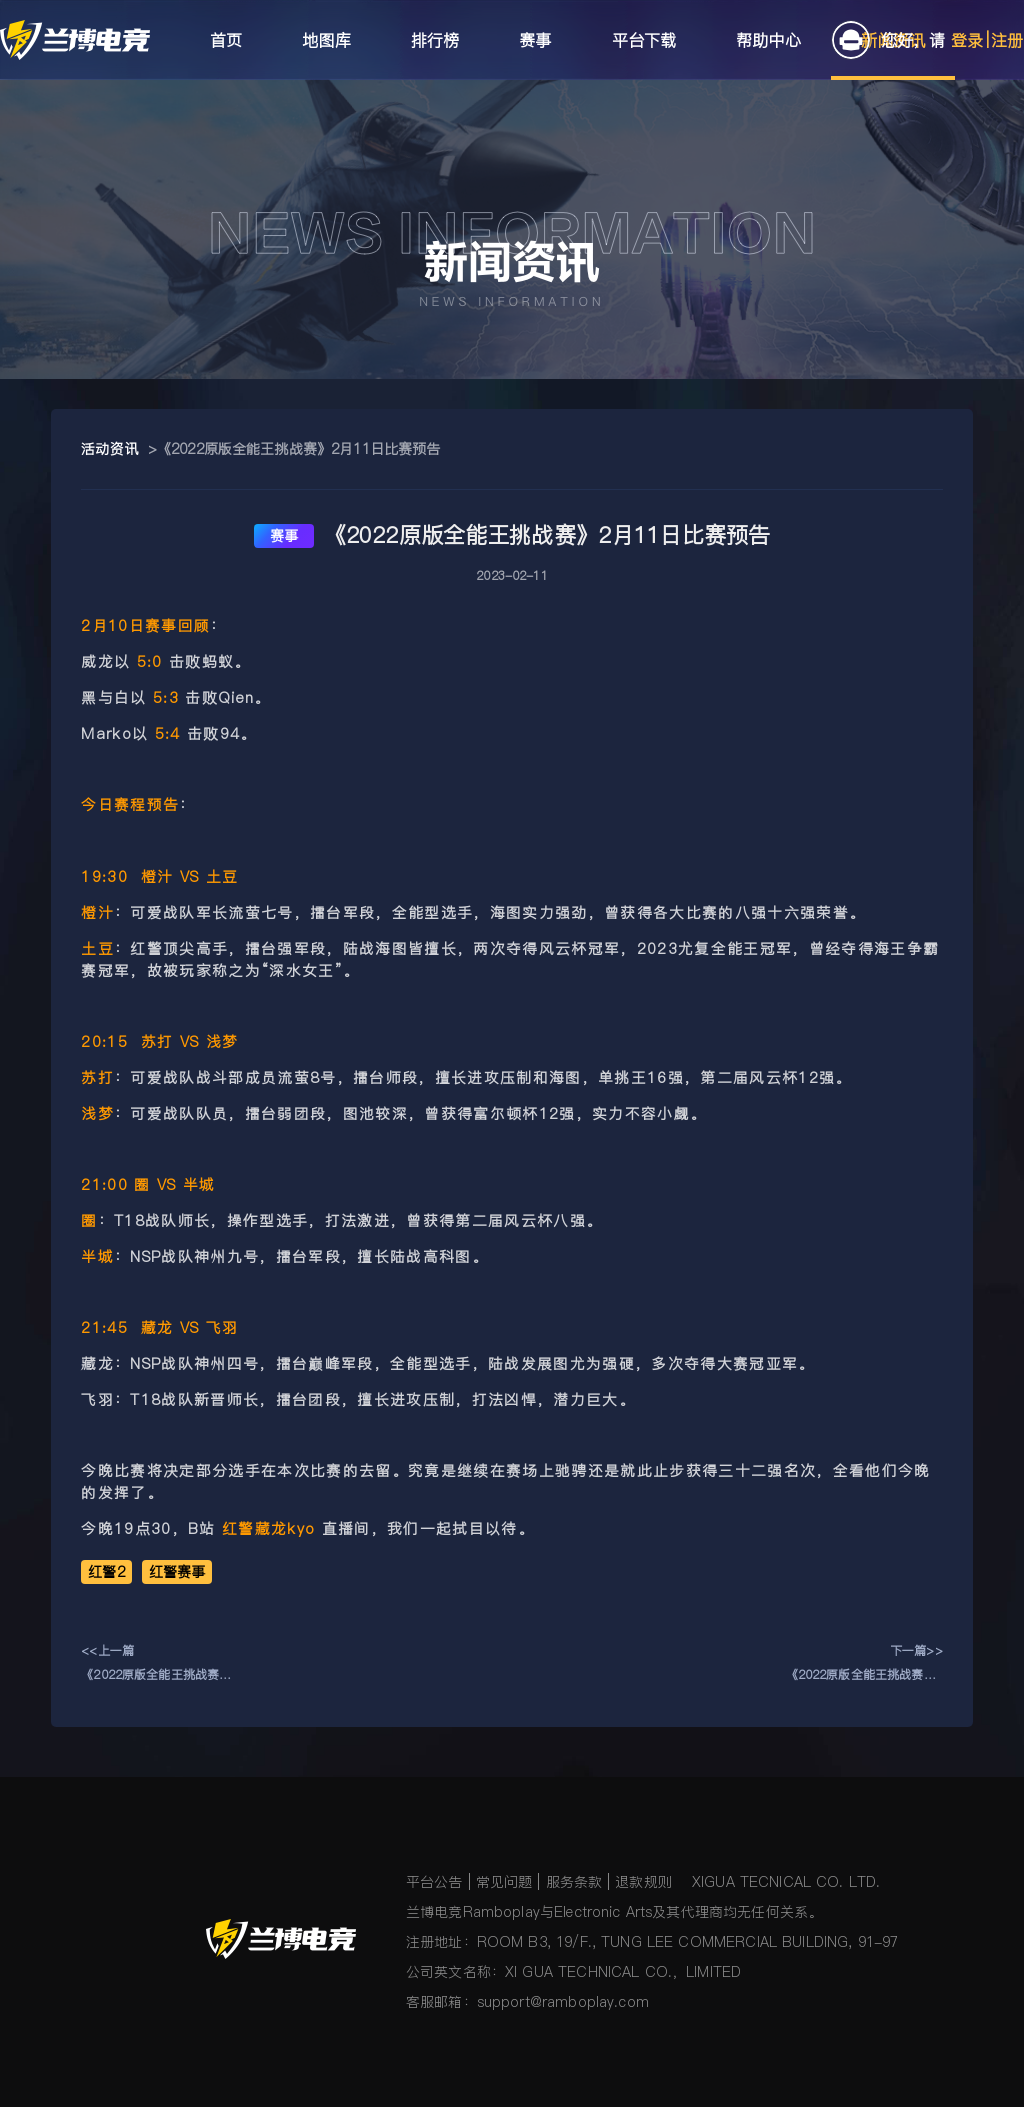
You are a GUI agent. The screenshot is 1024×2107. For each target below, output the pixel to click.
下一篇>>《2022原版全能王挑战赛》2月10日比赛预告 (864, 1664)
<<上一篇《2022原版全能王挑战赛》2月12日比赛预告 (159, 1664)
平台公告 (434, 1882)
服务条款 (574, 1882)
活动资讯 (109, 449)
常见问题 (504, 1882)
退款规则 (643, 1882)
